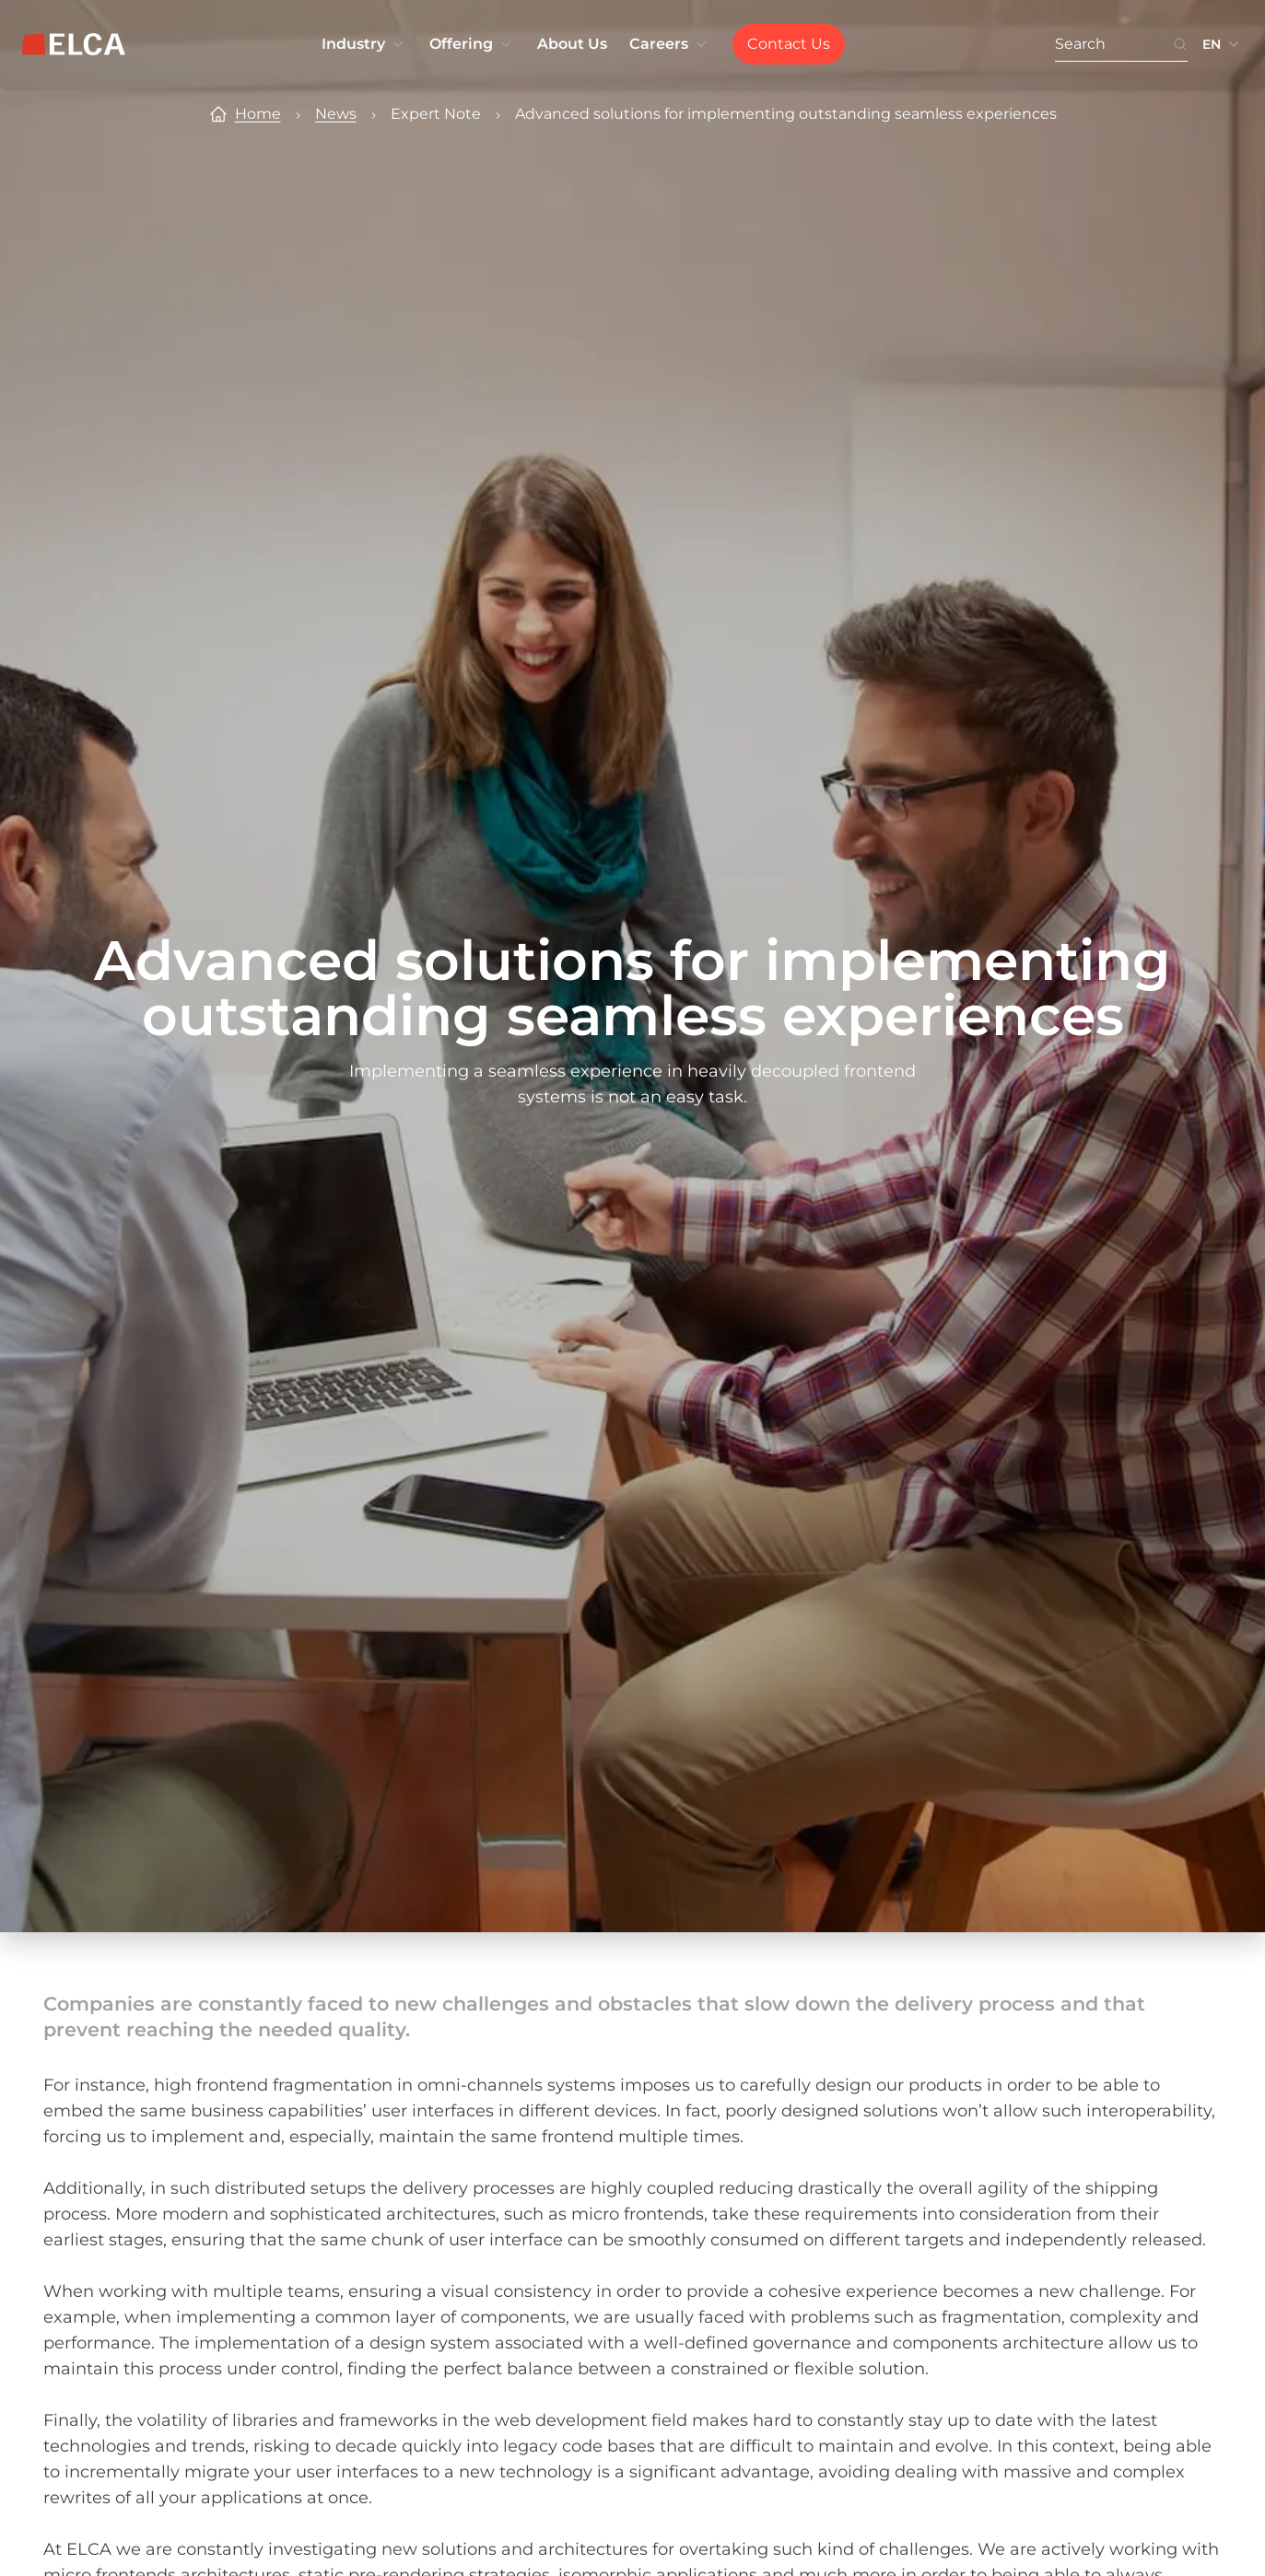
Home (258, 113)
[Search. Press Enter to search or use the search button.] (1114, 45)
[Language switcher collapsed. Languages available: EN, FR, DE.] (1222, 44)
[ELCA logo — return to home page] (74, 44)
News (336, 113)
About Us (572, 43)
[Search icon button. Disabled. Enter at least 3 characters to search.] (1180, 45)
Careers (669, 44)
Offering (472, 44)
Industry (364, 44)
